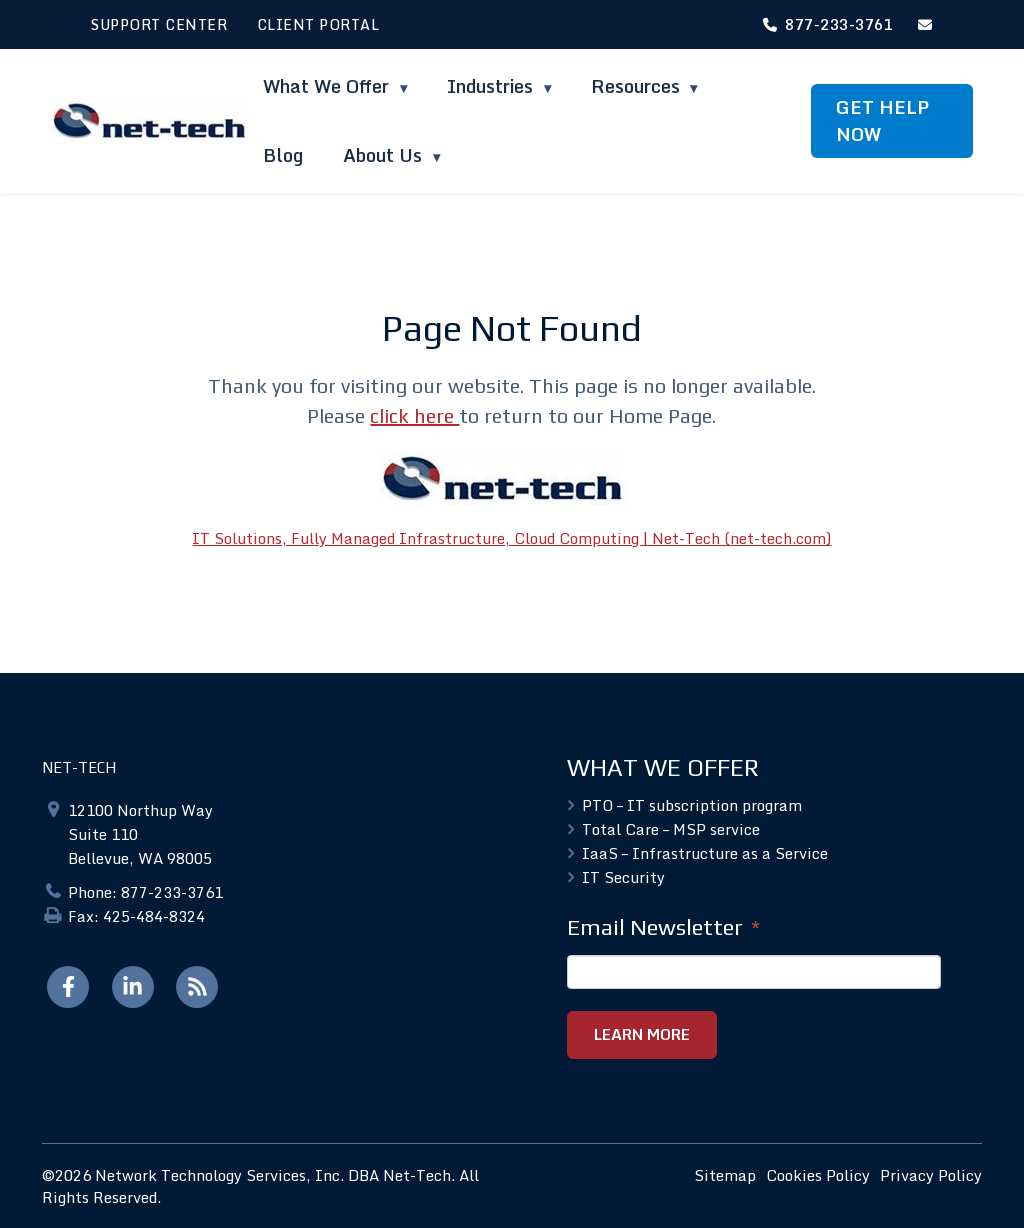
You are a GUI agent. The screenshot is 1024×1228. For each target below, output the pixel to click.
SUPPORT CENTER (159, 24)
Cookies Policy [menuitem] (818, 1174)
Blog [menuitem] (283, 155)
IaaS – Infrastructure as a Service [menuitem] (705, 853)
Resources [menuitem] (635, 86)
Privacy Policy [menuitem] (931, 1174)
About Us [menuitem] (385, 155)
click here (414, 415)
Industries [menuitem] (492, 86)
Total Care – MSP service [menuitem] (671, 829)
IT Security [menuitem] (623, 877)
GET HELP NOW (882, 120)
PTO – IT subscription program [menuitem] (692, 805)
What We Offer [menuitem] (328, 86)
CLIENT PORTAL (318, 24)
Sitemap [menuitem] (725, 1174)
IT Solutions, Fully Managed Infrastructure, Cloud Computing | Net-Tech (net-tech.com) (511, 538)
